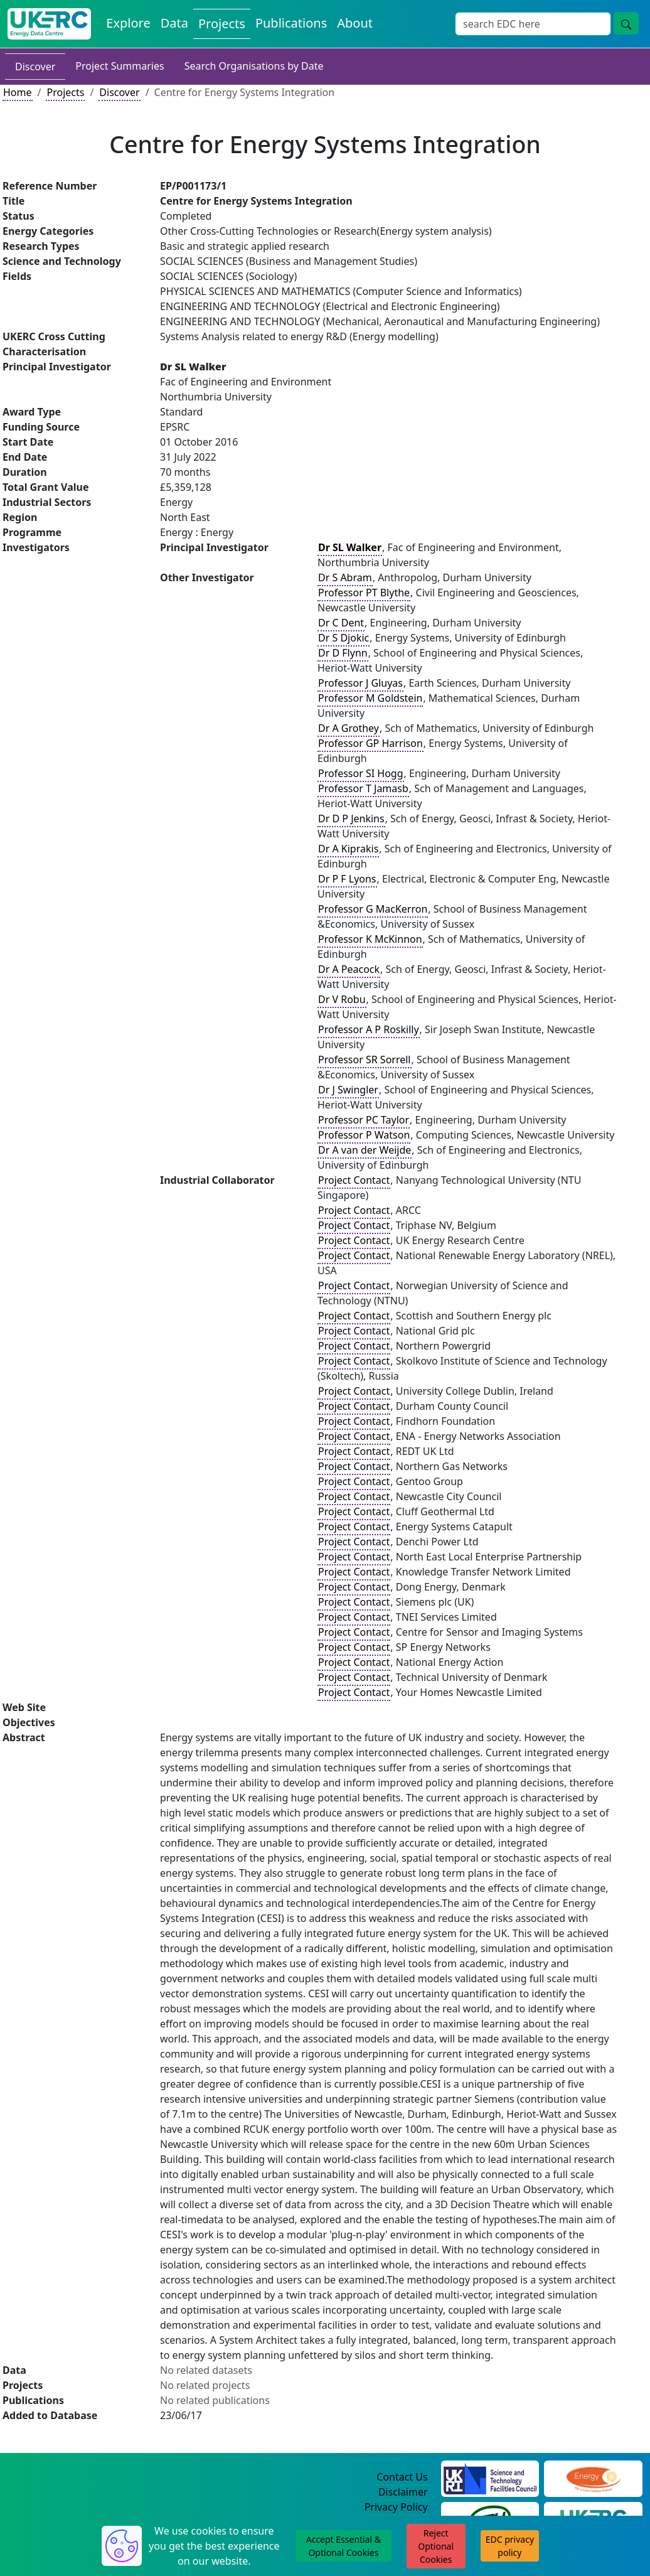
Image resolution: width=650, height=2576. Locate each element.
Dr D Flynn (343, 653)
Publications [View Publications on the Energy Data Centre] (291, 22)
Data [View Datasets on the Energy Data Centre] (174, 22)
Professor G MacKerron (372, 909)
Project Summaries (119, 66)
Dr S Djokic (343, 638)
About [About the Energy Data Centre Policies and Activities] (355, 22)
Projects (65, 92)
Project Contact (354, 1180)
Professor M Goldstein (370, 698)
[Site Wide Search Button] (626, 23)
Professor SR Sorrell (364, 1059)
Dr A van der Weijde (364, 1150)
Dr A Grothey (348, 728)
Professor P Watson (364, 1135)
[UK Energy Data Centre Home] (49, 24)
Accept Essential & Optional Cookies (343, 2545)
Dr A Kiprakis (348, 849)
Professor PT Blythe (364, 592)
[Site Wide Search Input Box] (533, 24)
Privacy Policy (396, 2507)
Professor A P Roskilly (368, 1029)
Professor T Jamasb (363, 788)
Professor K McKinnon (370, 939)
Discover (35, 66)
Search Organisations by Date (254, 66)
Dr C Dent (341, 623)
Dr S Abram (345, 577)
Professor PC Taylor (363, 1120)
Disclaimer (403, 2492)
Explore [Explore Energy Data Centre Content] (128, 22)
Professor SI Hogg (360, 773)
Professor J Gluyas (360, 683)
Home (17, 92)
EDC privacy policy (510, 2545)
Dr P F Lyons (347, 879)
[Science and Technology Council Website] (490, 2477)
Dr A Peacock (349, 969)
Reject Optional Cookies (436, 2546)
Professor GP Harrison (370, 743)
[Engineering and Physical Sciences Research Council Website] (593, 2477)
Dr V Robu (342, 999)
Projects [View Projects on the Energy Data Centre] (221, 23)
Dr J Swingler (348, 1090)
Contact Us (401, 2477)
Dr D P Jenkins (351, 818)
